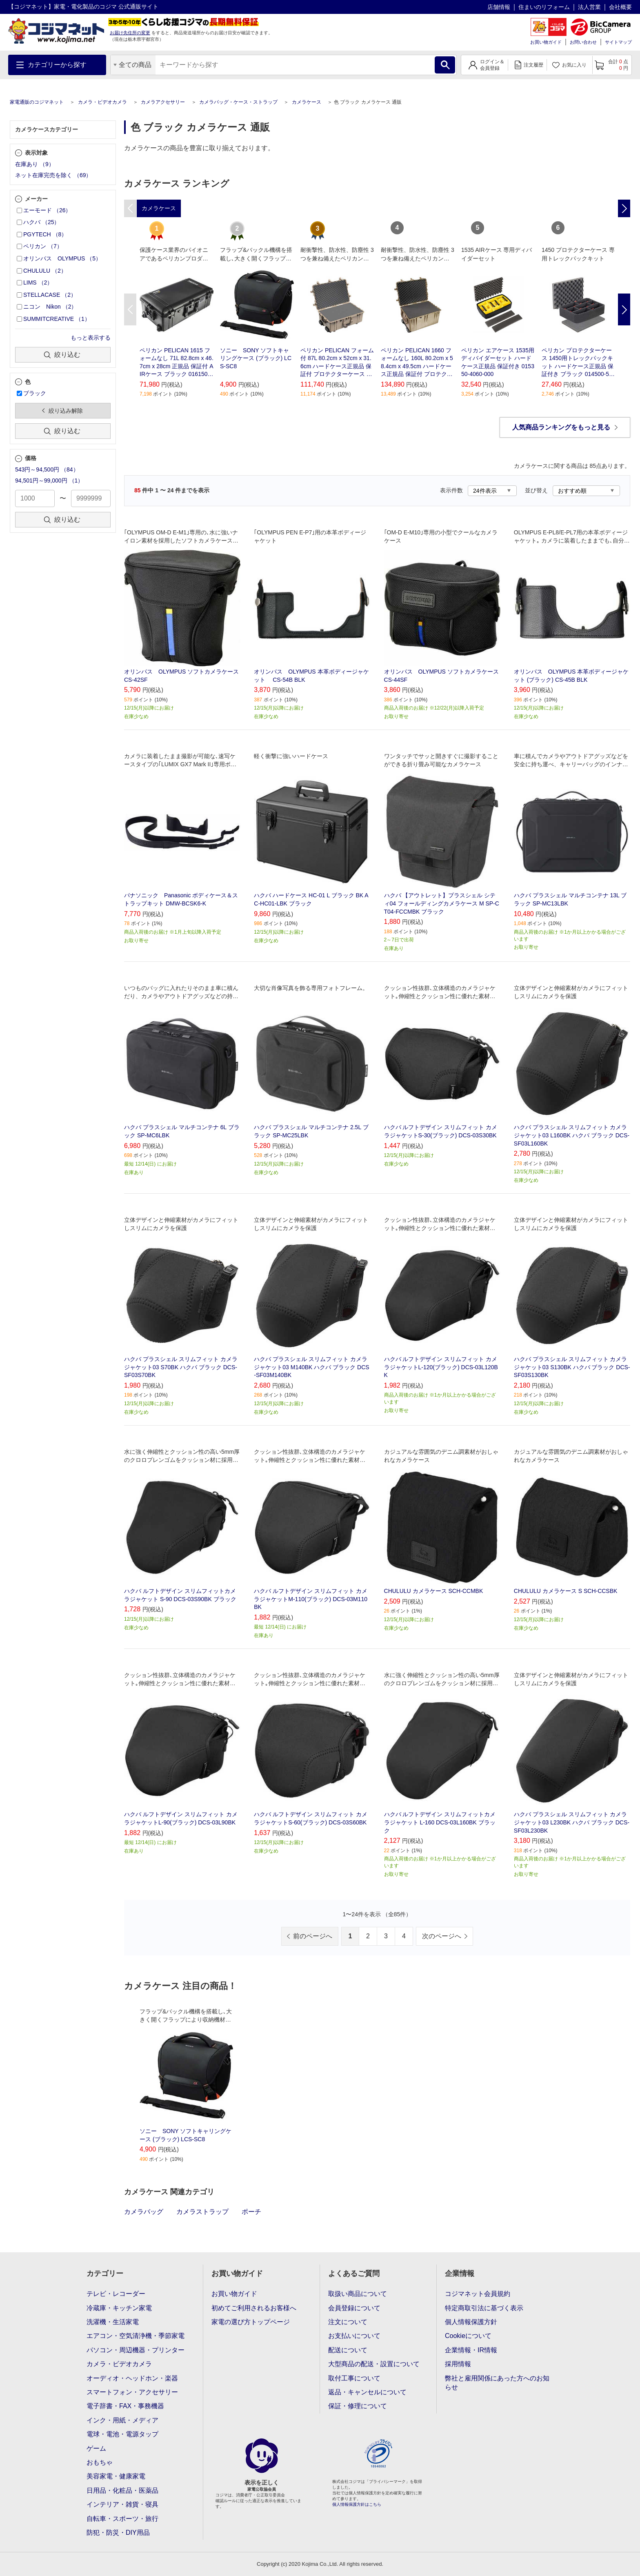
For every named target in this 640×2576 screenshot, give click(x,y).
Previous (130, 309)
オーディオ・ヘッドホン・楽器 (132, 2378)
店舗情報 (498, 7)
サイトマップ (618, 42)
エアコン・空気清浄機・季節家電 (135, 2335)
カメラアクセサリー (163, 102)
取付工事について (354, 2378)
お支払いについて (354, 2335)
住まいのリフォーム (544, 7)
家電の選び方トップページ (250, 2321)
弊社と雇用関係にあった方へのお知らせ (497, 2383)
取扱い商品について (357, 2293)
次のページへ (441, 1936)
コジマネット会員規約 (477, 2293)
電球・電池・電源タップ (122, 2434)
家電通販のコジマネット (37, 102)
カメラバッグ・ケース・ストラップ (238, 102)
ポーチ (251, 2211)
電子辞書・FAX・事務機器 (125, 2405)
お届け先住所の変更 (130, 32)
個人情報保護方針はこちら (356, 2504)
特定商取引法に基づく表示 (484, 2308)
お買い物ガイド (546, 42)
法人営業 (589, 7)
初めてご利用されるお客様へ (253, 2308)
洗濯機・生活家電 (113, 2321)
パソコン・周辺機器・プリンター (135, 2350)
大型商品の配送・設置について (374, 2363)
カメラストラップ (202, 2211)
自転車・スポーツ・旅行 (122, 2518)
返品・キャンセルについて (367, 2392)
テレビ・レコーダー (116, 2293)
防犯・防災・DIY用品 (118, 2532)
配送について (347, 2350)
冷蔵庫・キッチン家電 (119, 2308)
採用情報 (458, 2363)
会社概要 (620, 7)
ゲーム (96, 2448)
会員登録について (354, 2308)
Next (624, 309)
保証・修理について (357, 2405)
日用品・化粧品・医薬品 (122, 2490)
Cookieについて (468, 2335)
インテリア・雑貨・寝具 (122, 2504)
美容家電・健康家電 (116, 2476)
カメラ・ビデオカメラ (102, 102)
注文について (347, 2321)
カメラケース (306, 102)
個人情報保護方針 (471, 2321)
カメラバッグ (143, 2211)
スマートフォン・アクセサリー (132, 2392)
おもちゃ (100, 2462)
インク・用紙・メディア (122, 2420)
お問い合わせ (583, 42)
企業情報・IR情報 (471, 2350)
